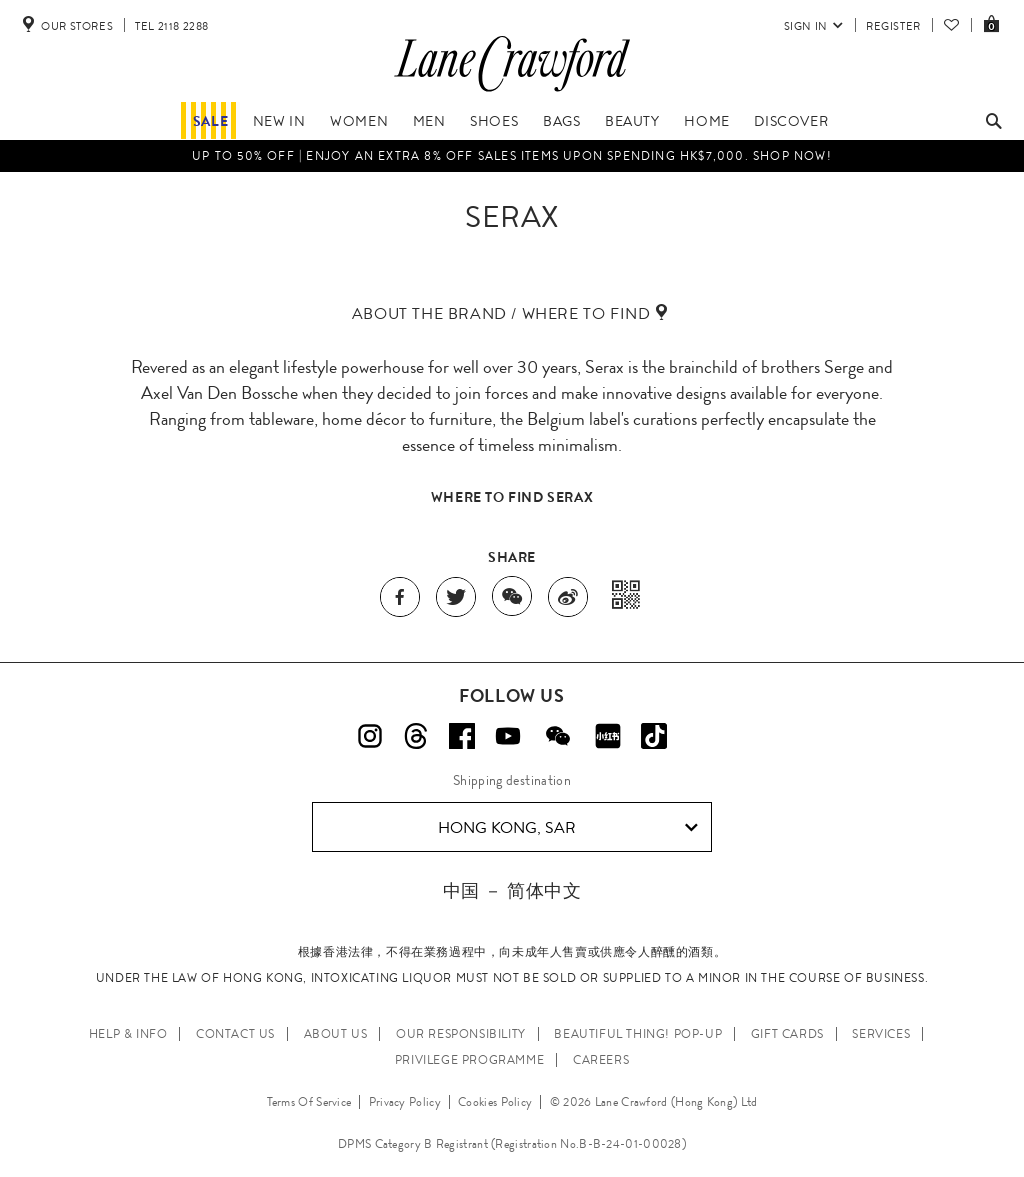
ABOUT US (336, 1034)
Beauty (632, 121)
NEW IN (279, 121)
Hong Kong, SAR (568, 828)
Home (706, 121)
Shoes (494, 121)
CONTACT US (235, 1034)
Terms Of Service (309, 1102)
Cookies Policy (495, 1102)
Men (429, 121)
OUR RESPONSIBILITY (461, 1034)
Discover (791, 121)
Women (359, 121)
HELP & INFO (128, 1034)
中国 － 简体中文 (512, 890)
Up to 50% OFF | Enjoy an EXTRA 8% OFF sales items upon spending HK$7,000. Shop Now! (512, 156)
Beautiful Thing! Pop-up (638, 1034)
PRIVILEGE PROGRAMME (469, 1060)
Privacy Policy (405, 1102)
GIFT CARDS (787, 1034)
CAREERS (601, 1060)
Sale (210, 121)
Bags (561, 121)
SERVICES (881, 1034)
